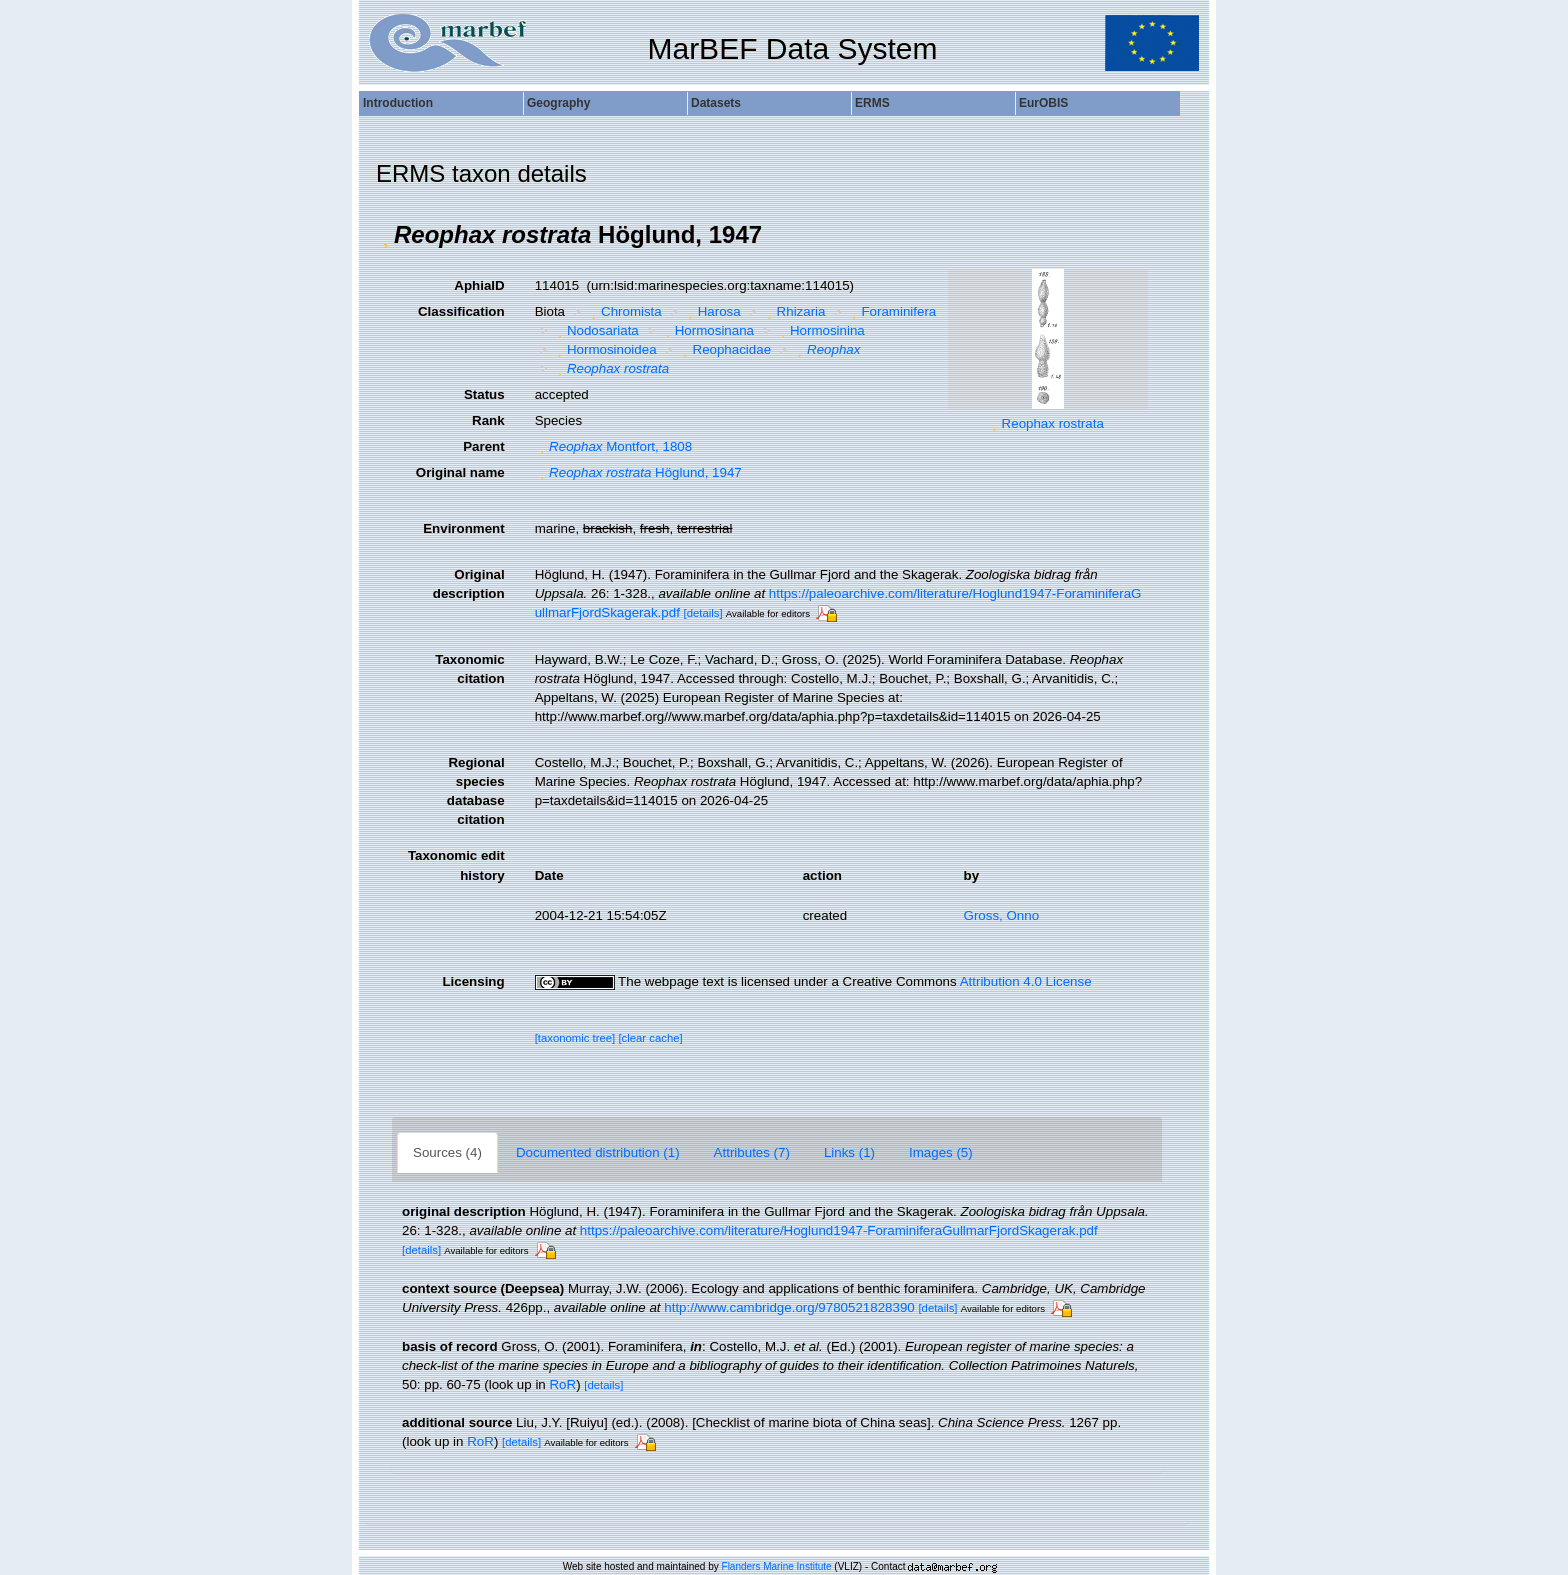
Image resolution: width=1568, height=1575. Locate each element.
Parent (483, 446)
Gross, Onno (1002, 915)
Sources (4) (447, 1152)
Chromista (624, 311)
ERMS (872, 103)
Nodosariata (595, 330)
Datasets (716, 103)
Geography (558, 103)
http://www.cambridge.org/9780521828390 (789, 1307)
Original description (469, 584)
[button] (385, 235)
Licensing (473, 981)
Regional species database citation (476, 791)
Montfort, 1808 (613, 446)
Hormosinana (707, 330)
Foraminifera (891, 311)
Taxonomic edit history (456, 865)
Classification (461, 311)
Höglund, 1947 (638, 472)
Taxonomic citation (469, 669)
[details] (703, 613)
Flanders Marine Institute (777, 1566)
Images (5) (941, 1152)
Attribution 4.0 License (1026, 981)
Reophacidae (724, 349)
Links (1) (849, 1152)
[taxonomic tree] (575, 1038)
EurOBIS (1043, 103)
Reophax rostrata (1053, 423)
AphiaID (479, 285)
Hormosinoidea (604, 349)
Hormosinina (820, 330)
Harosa (711, 311)
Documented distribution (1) (598, 1152)
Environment (463, 528)
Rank (488, 420)
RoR (562, 1384)
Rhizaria (793, 311)
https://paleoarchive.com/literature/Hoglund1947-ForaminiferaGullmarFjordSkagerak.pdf (839, 1230)
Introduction (398, 103)
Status (484, 394)
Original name (460, 472)
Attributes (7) (752, 1152)
